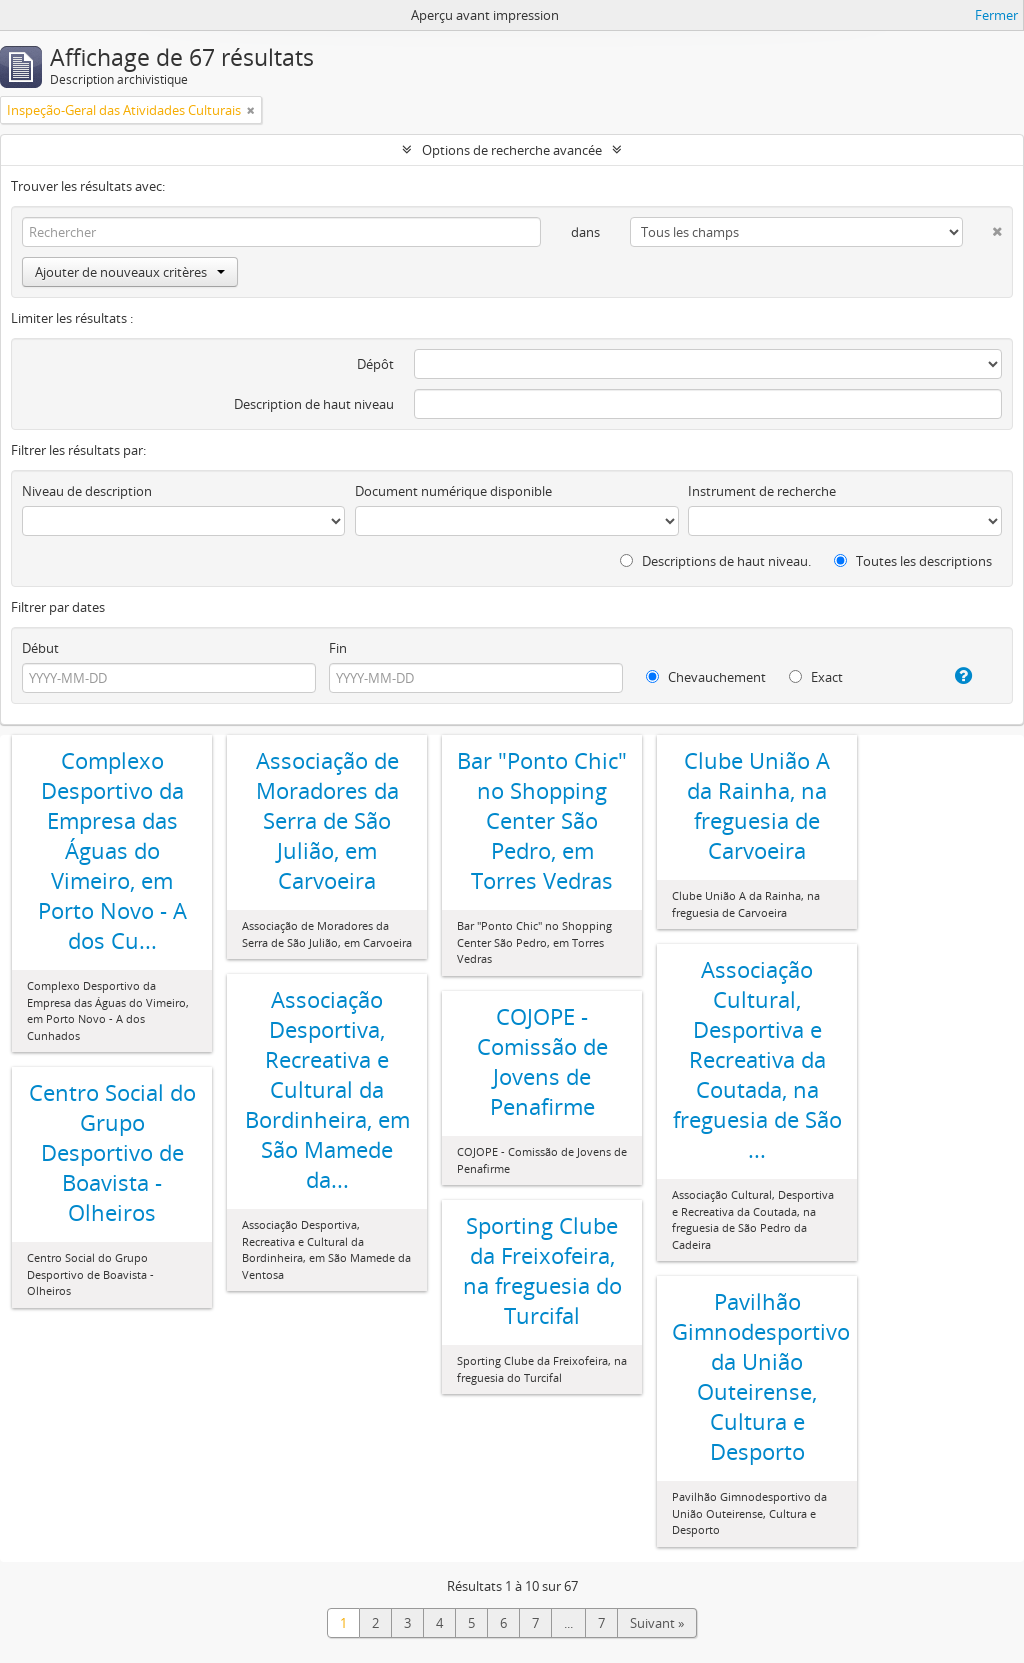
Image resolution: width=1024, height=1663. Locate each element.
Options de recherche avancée (512, 150)
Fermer (996, 15)
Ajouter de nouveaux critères (130, 272)
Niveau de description (87, 491)
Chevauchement (706, 677)
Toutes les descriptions (913, 561)
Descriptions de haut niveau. (715, 561)
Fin (338, 648)
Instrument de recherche (762, 491)
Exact (816, 677)
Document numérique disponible (453, 491)
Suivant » (657, 1623)
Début (40, 648)
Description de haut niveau (314, 404)
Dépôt (375, 364)
